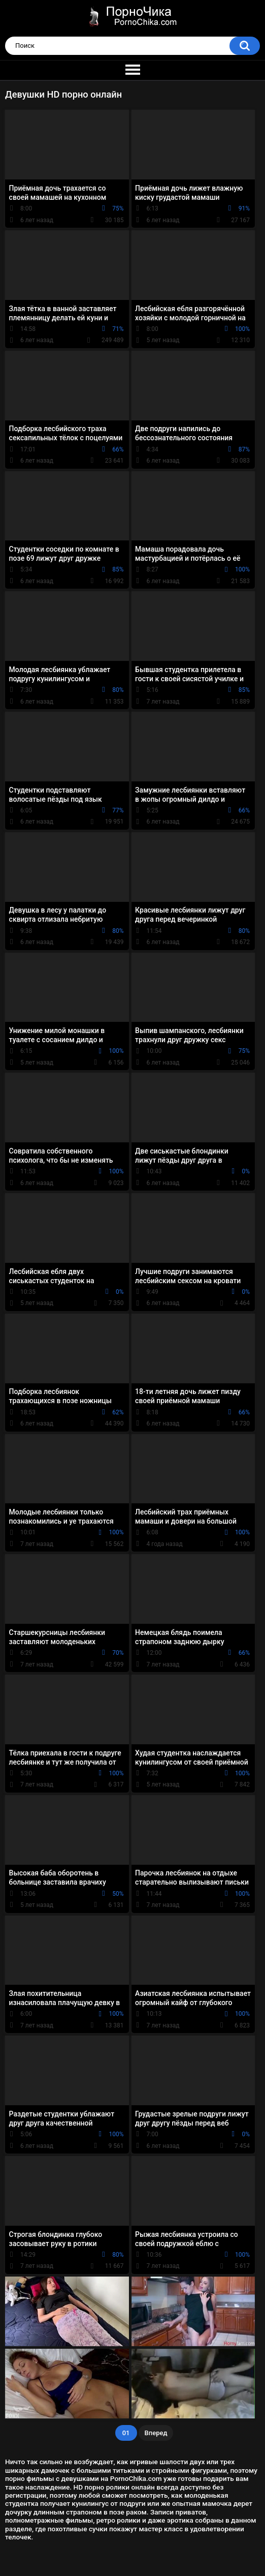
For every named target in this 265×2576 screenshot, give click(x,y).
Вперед (156, 2433)
